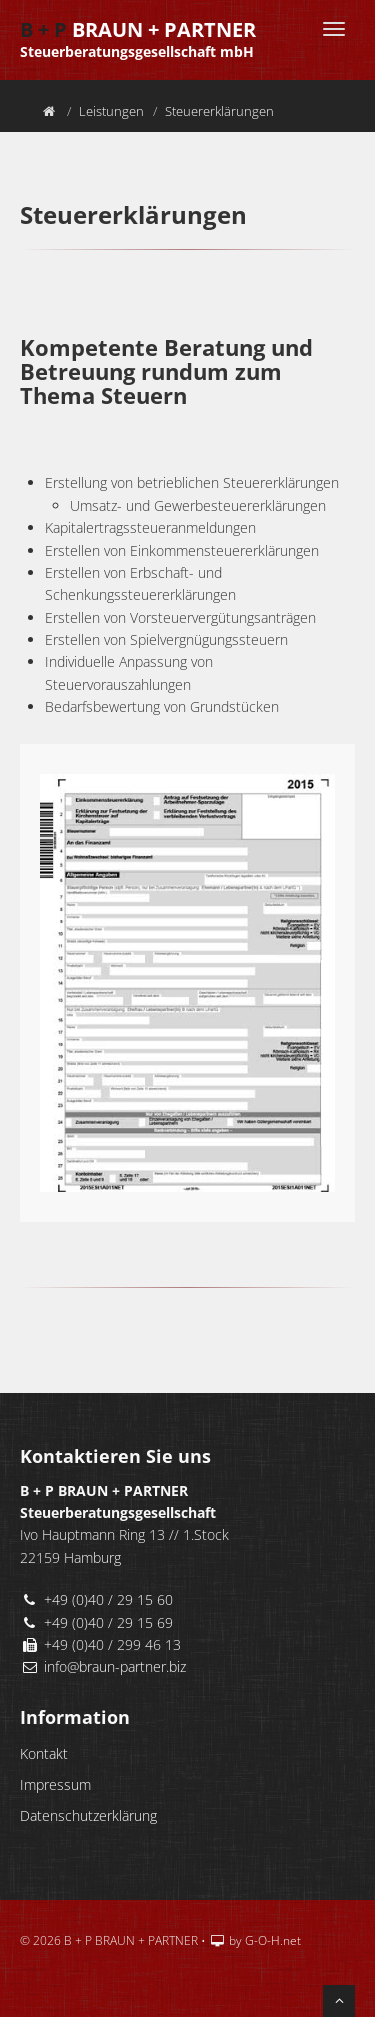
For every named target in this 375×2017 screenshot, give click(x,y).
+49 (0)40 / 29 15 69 (108, 1622)
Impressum (55, 1784)
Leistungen (111, 111)
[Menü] (334, 29)
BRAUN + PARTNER (138, 25)
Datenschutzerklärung (88, 1815)
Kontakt (44, 1753)
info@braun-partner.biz (115, 1666)
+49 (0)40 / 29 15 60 (108, 1599)
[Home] (49, 111)
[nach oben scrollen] (339, 2001)
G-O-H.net (273, 1940)
